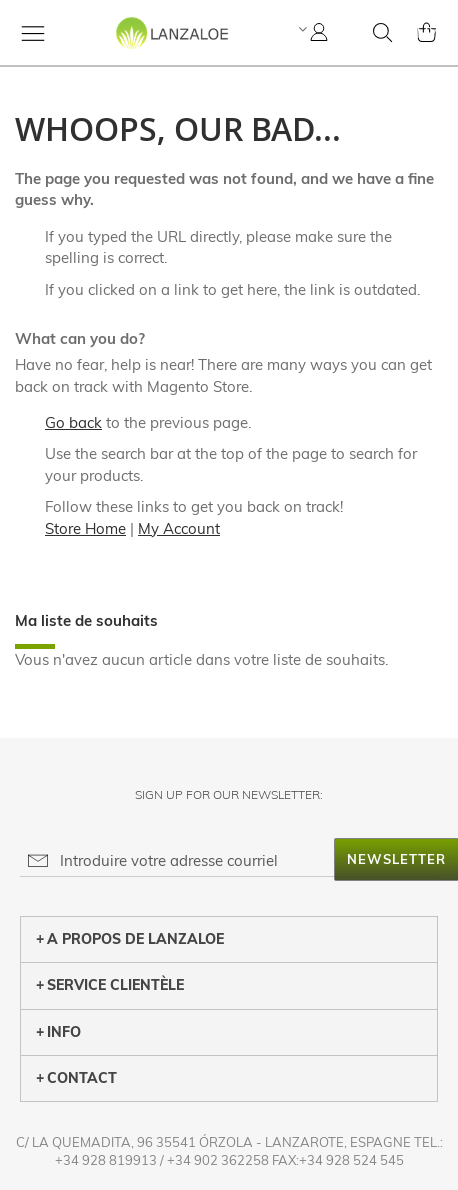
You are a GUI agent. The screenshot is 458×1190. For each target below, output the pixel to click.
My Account (179, 528)
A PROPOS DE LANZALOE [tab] (130, 939)
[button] (300, 29)
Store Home (85, 528)
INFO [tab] (58, 1032)
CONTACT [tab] (76, 1078)
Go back (73, 422)
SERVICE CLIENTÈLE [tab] (110, 985)
